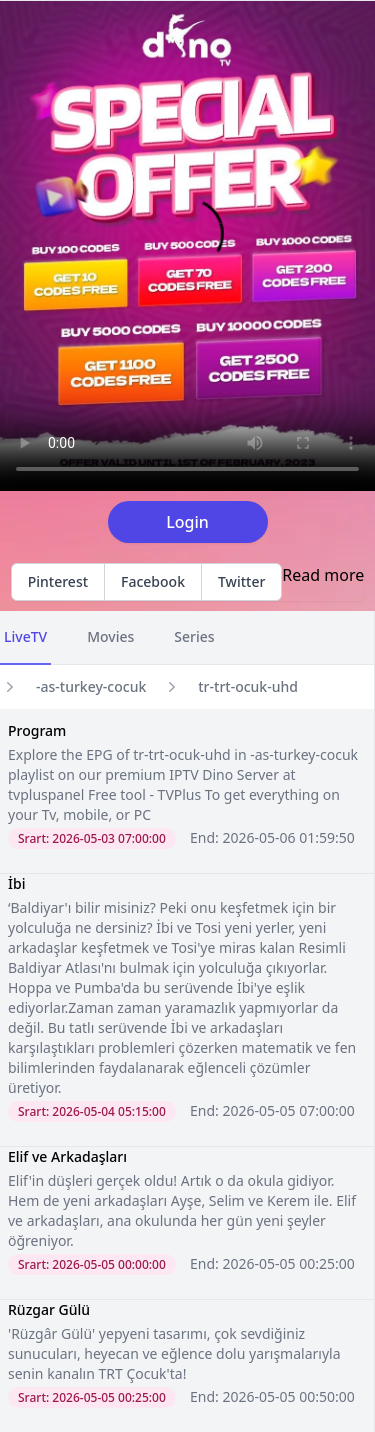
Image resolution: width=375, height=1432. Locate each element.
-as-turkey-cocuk (91, 686)
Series (194, 636)
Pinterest (58, 581)
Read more (323, 575)
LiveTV (25, 636)
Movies (110, 636)
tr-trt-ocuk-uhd (248, 686)
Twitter (241, 581)
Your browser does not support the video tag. (187, 246)
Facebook (153, 581)
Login (187, 522)
